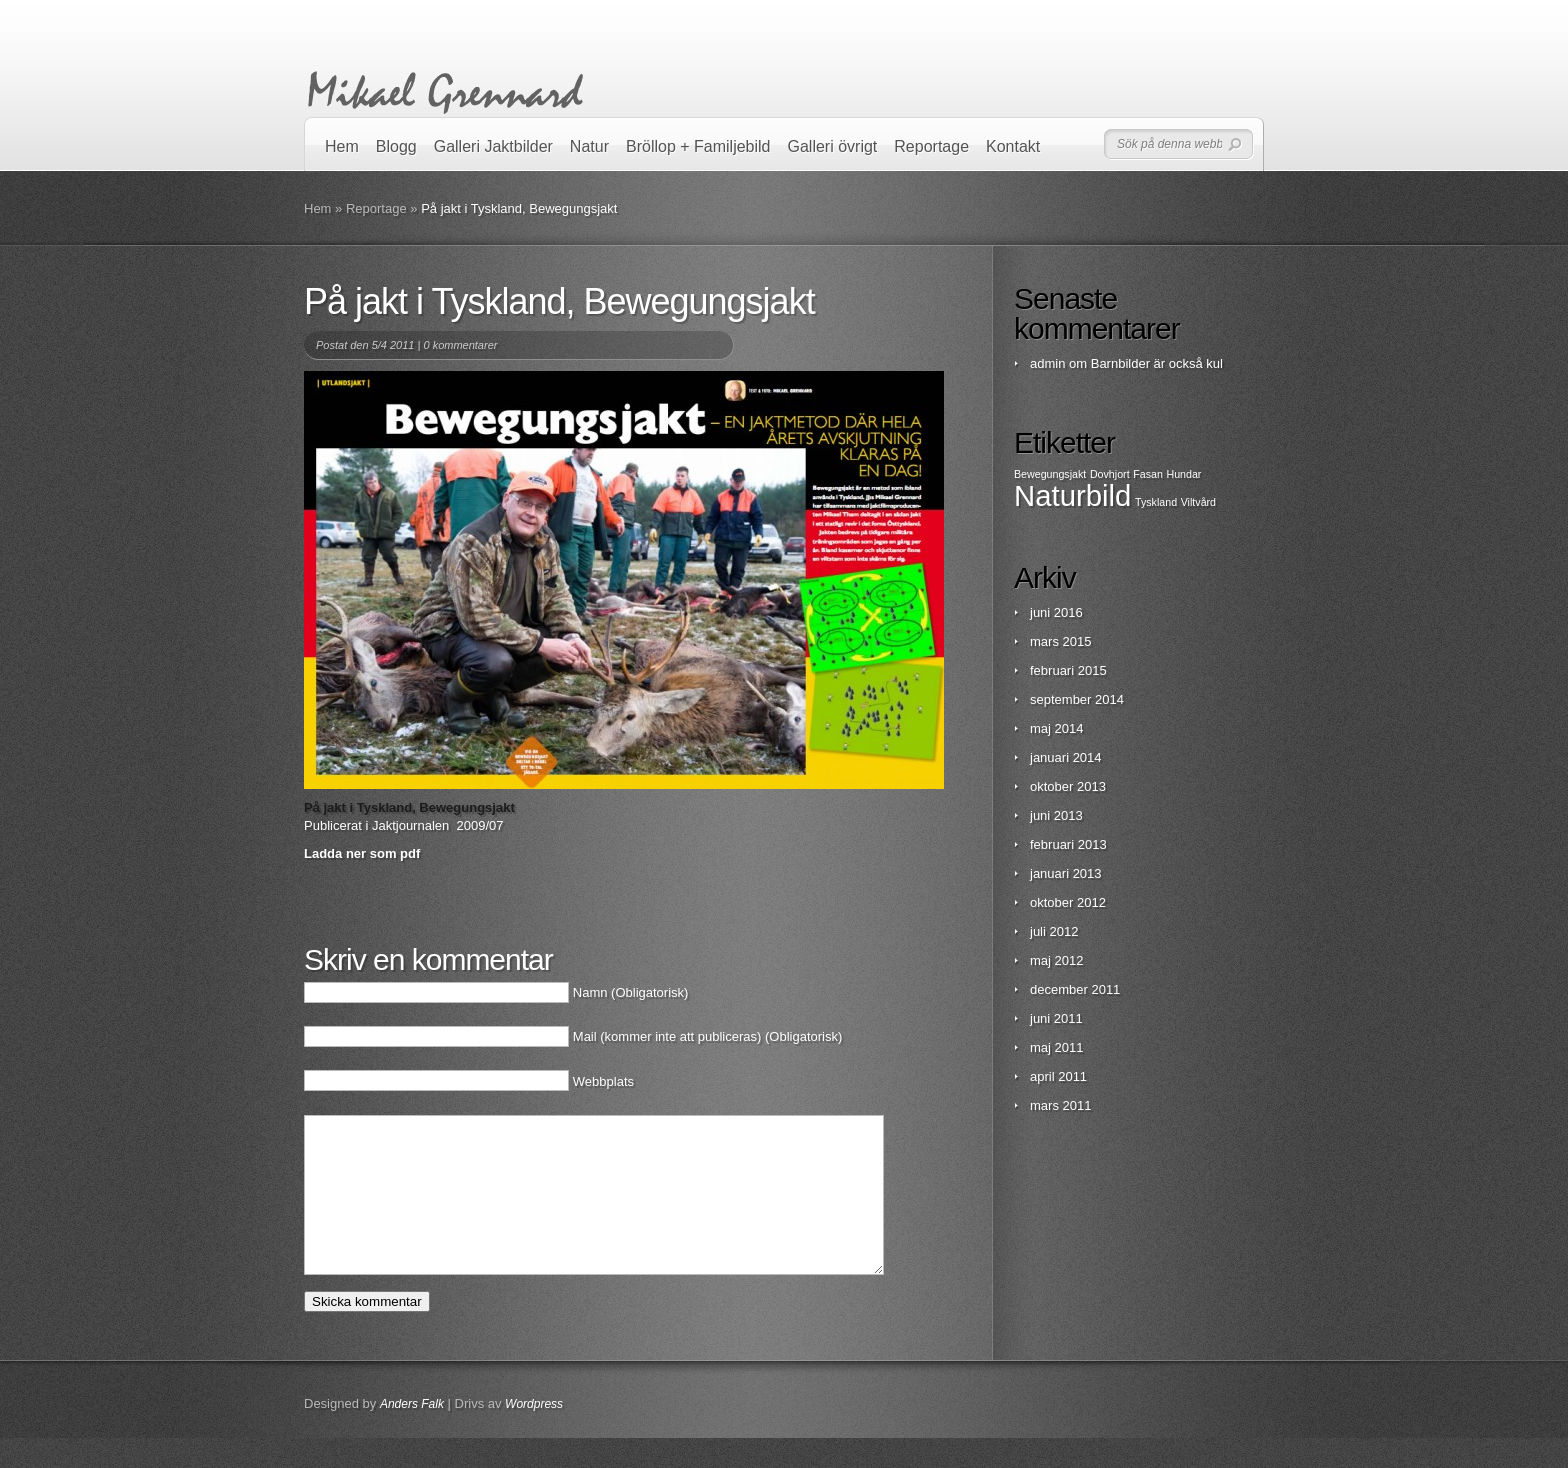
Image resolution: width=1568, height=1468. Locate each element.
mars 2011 (1060, 1105)
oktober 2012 (1068, 902)
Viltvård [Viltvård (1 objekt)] (1198, 502)
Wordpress (534, 1434)
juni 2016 (1056, 612)
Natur (589, 146)
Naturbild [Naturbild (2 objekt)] (1072, 495)
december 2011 (1075, 989)
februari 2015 (1068, 670)
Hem (342, 146)
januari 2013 (1066, 873)
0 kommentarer (460, 345)
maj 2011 (1056, 1047)
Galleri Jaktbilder (493, 146)
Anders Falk (412, 1434)
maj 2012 (1056, 960)
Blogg (396, 146)
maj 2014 (1056, 728)
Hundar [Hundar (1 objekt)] (1183, 474)
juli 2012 (1054, 931)
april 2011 (1058, 1076)
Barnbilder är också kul (1157, 363)
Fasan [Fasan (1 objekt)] (1148, 474)
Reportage (931, 146)
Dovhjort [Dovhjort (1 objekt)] (1110, 474)
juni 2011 (1056, 1018)
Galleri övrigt (833, 146)
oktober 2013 (1068, 786)
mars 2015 (1060, 641)
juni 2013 (1056, 815)
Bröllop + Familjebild (698, 146)
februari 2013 (1068, 844)
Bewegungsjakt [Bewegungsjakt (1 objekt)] (1050, 474)
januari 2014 (1066, 757)
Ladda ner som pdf (362, 853)
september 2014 (1077, 699)
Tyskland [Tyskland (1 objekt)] (1156, 502)
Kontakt (1013, 146)
